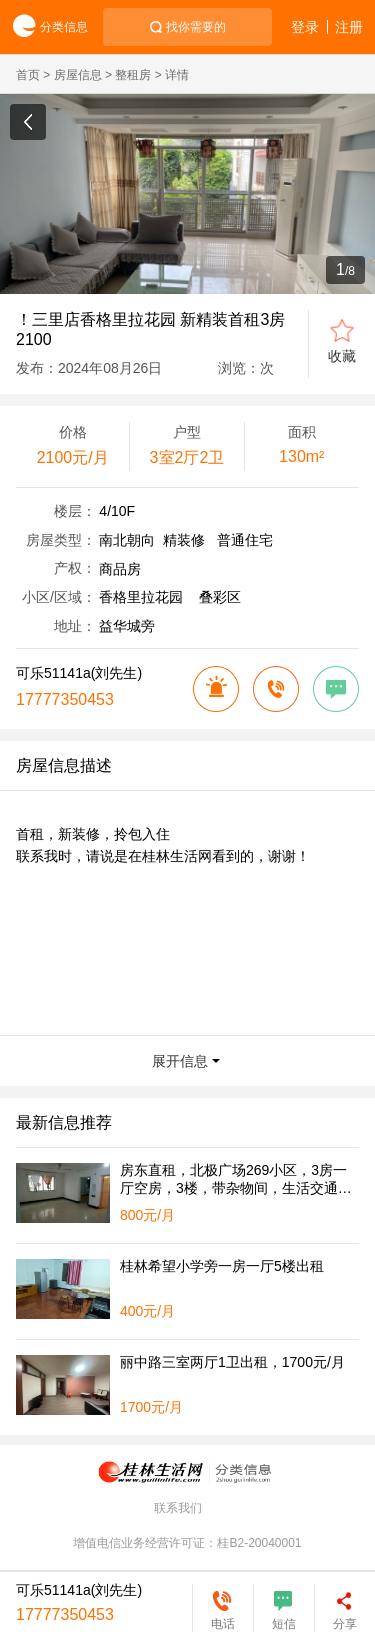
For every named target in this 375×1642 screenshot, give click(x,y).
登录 (305, 27)
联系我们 (178, 1508)
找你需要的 (196, 27)
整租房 (133, 75)
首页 (28, 75)
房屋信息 (78, 75)
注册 (349, 27)
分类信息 (44, 27)
